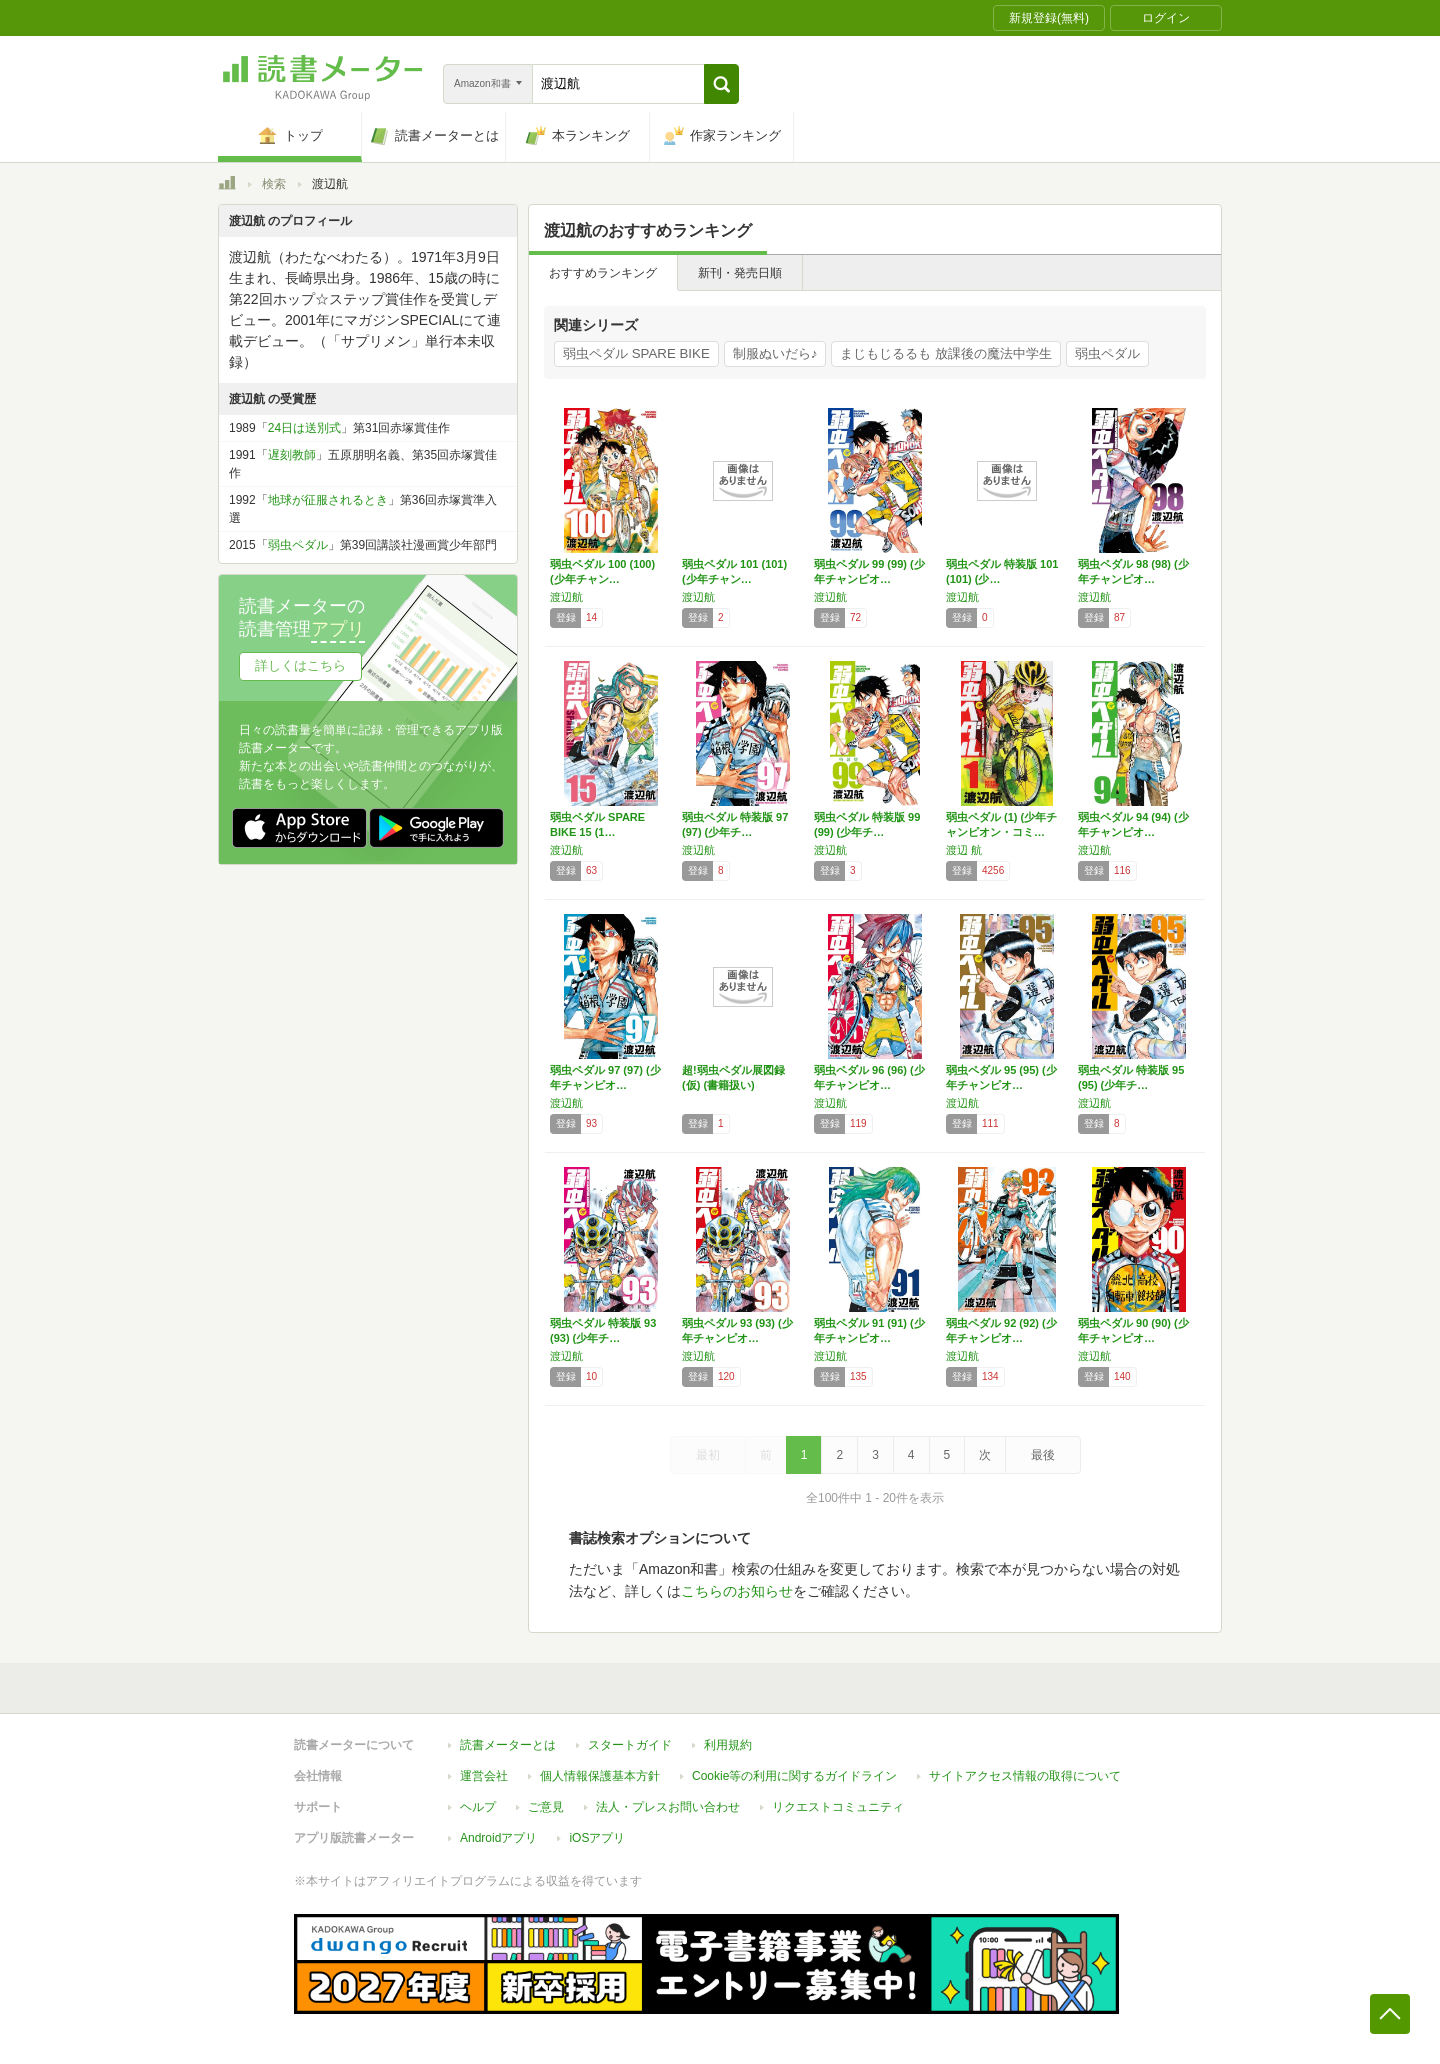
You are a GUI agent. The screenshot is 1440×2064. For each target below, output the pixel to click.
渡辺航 (566, 597)
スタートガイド (630, 1745)
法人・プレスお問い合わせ (668, 1807)
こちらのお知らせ (737, 1591)
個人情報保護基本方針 (600, 1776)
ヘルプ (478, 1807)
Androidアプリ (498, 1838)
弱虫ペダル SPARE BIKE (636, 353)
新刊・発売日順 (740, 273)
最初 (708, 1455)
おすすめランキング (603, 273)
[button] (721, 84)
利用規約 (728, 1745)
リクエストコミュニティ (838, 1807)
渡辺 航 (964, 850)
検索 (274, 184)
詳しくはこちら (300, 665)
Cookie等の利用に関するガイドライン (794, 1776)
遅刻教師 (292, 455)
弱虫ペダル (1107, 353)
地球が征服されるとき (328, 500)
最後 (1043, 1455)
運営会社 (484, 1776)
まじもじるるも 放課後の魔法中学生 (946, 353)
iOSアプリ (597, 1838)
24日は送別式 (304, 428)
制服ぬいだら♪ (775, 353)
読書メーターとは (508, 1745)
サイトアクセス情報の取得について (1025, 1776)
